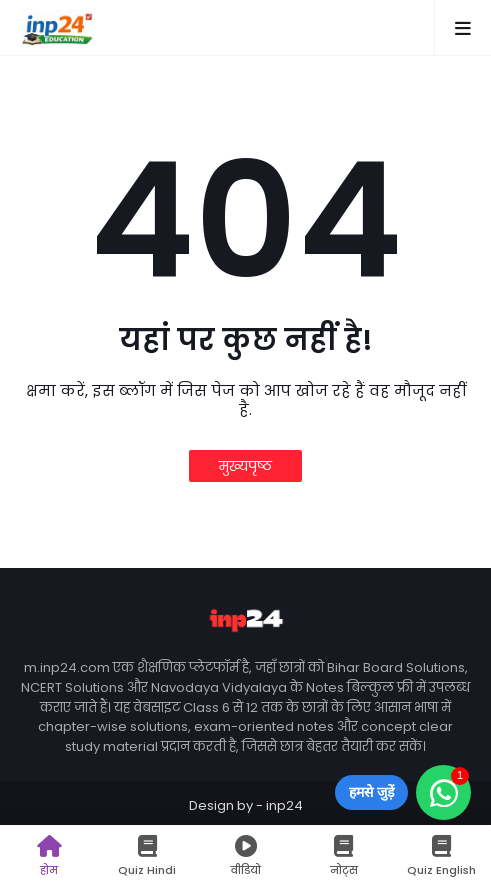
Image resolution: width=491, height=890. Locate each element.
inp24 (284, 805)
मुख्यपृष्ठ (245, 466)
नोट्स (344, 856)
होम (49, 856)
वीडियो (245, 856)
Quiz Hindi (147, 856)
